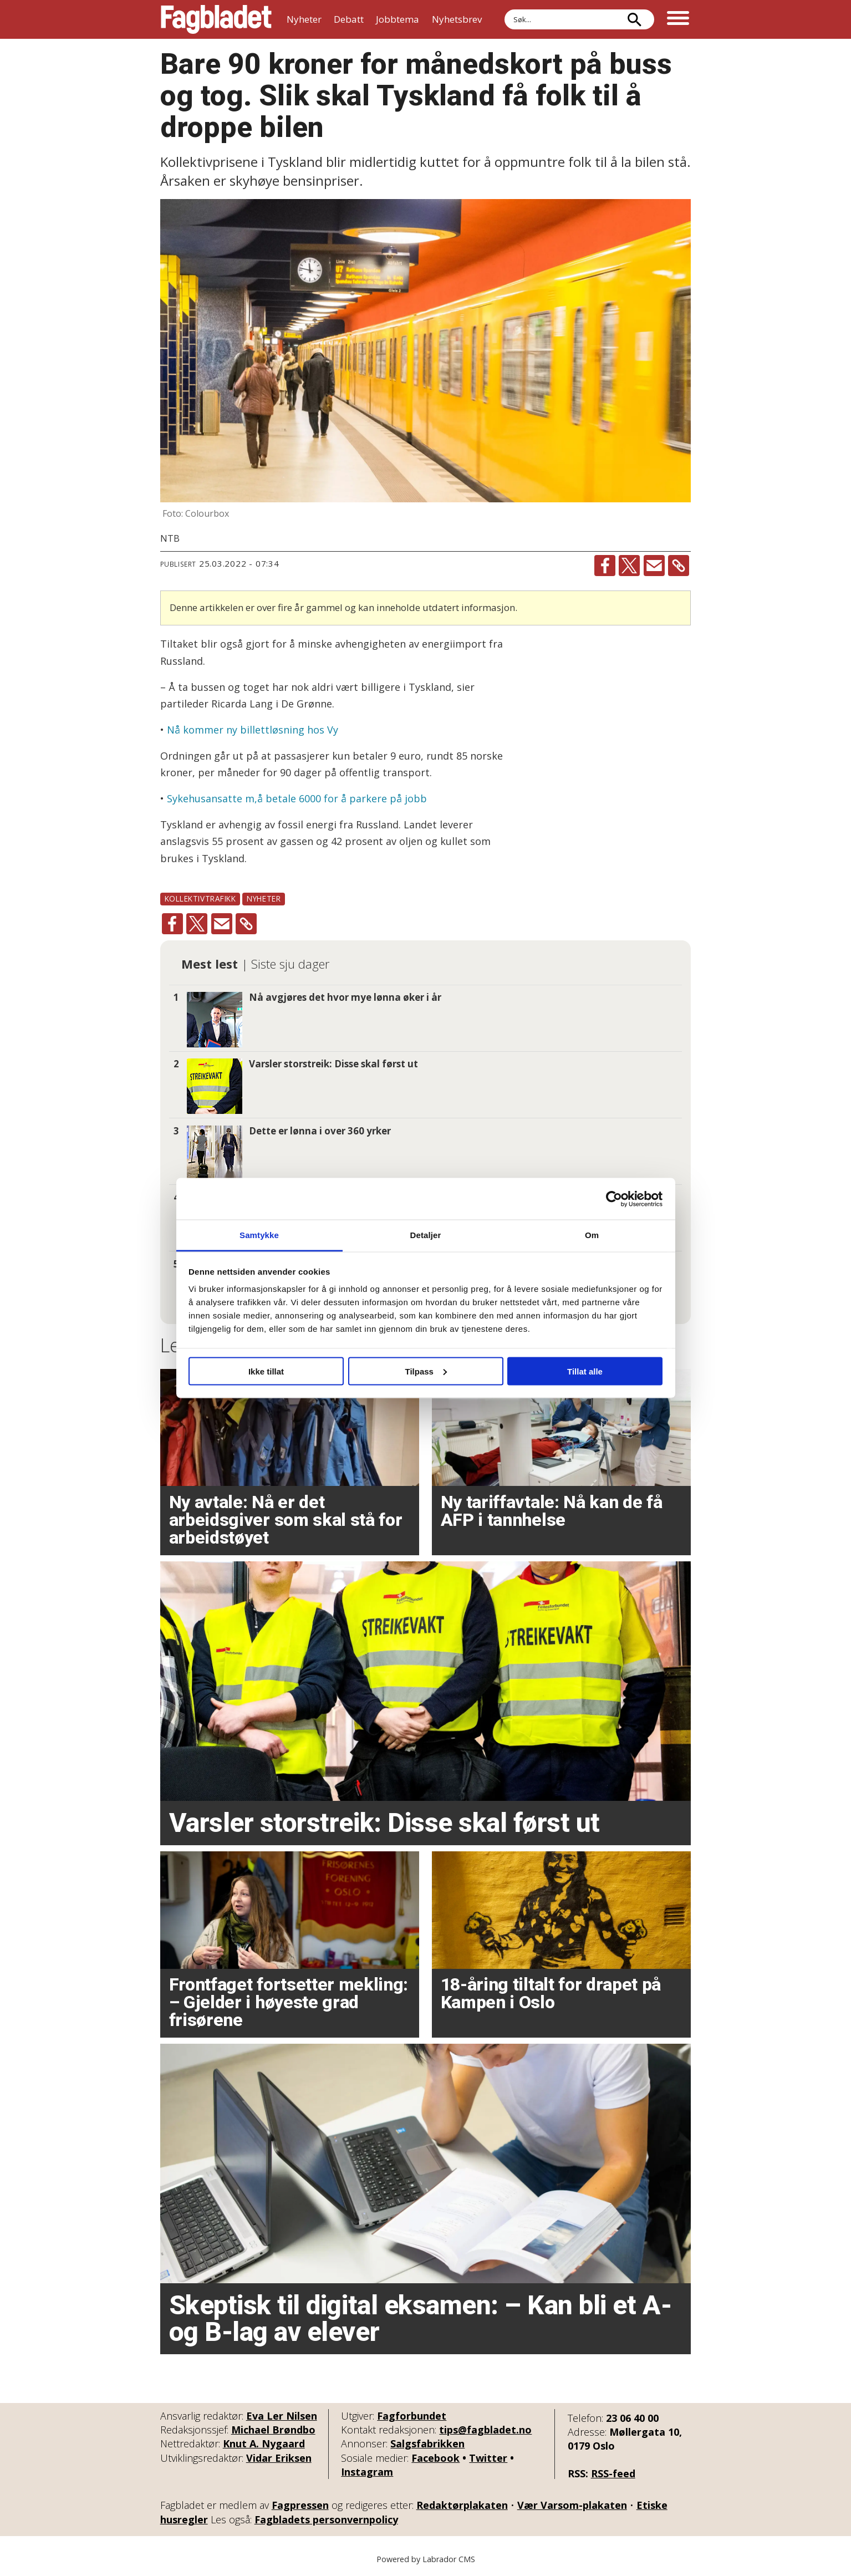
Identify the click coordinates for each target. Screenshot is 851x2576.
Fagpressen (300, 2505)
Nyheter (304, 19)
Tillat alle (585, 1371)
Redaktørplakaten (462, 2505)
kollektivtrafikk (200, 898)
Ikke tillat (266, 1371)
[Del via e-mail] (654, 565)
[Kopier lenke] (678, 565)
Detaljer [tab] (425, 1235)
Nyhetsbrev (457, 19)
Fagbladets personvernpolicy (326, 2519)
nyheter (264, 898)
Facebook (435, 2458)
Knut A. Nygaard (264, 2443)
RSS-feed (613, 2473)
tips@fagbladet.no (485, 2429)
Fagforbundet (411, 2415)
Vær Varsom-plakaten (572, 2505)
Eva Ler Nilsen (281, 2415)
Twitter (488, 2458)
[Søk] (634, 19)
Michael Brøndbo (273, 2429)
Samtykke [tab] (259, 1235)
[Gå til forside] (216, 19)
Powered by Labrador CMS (425, 2559)
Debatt (349, 19)
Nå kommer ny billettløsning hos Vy (252, 729)
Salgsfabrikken (427, 2443)
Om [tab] (592, 1235)
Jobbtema (397, 19)
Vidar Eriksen (279, 2458)
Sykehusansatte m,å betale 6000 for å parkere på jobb (295, 798)
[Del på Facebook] (604, 565)
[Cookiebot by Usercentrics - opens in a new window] (614, 1198)
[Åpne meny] (678, 19)
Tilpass (426, 1371)
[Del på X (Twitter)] (629, 565)
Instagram (367, 2471)
